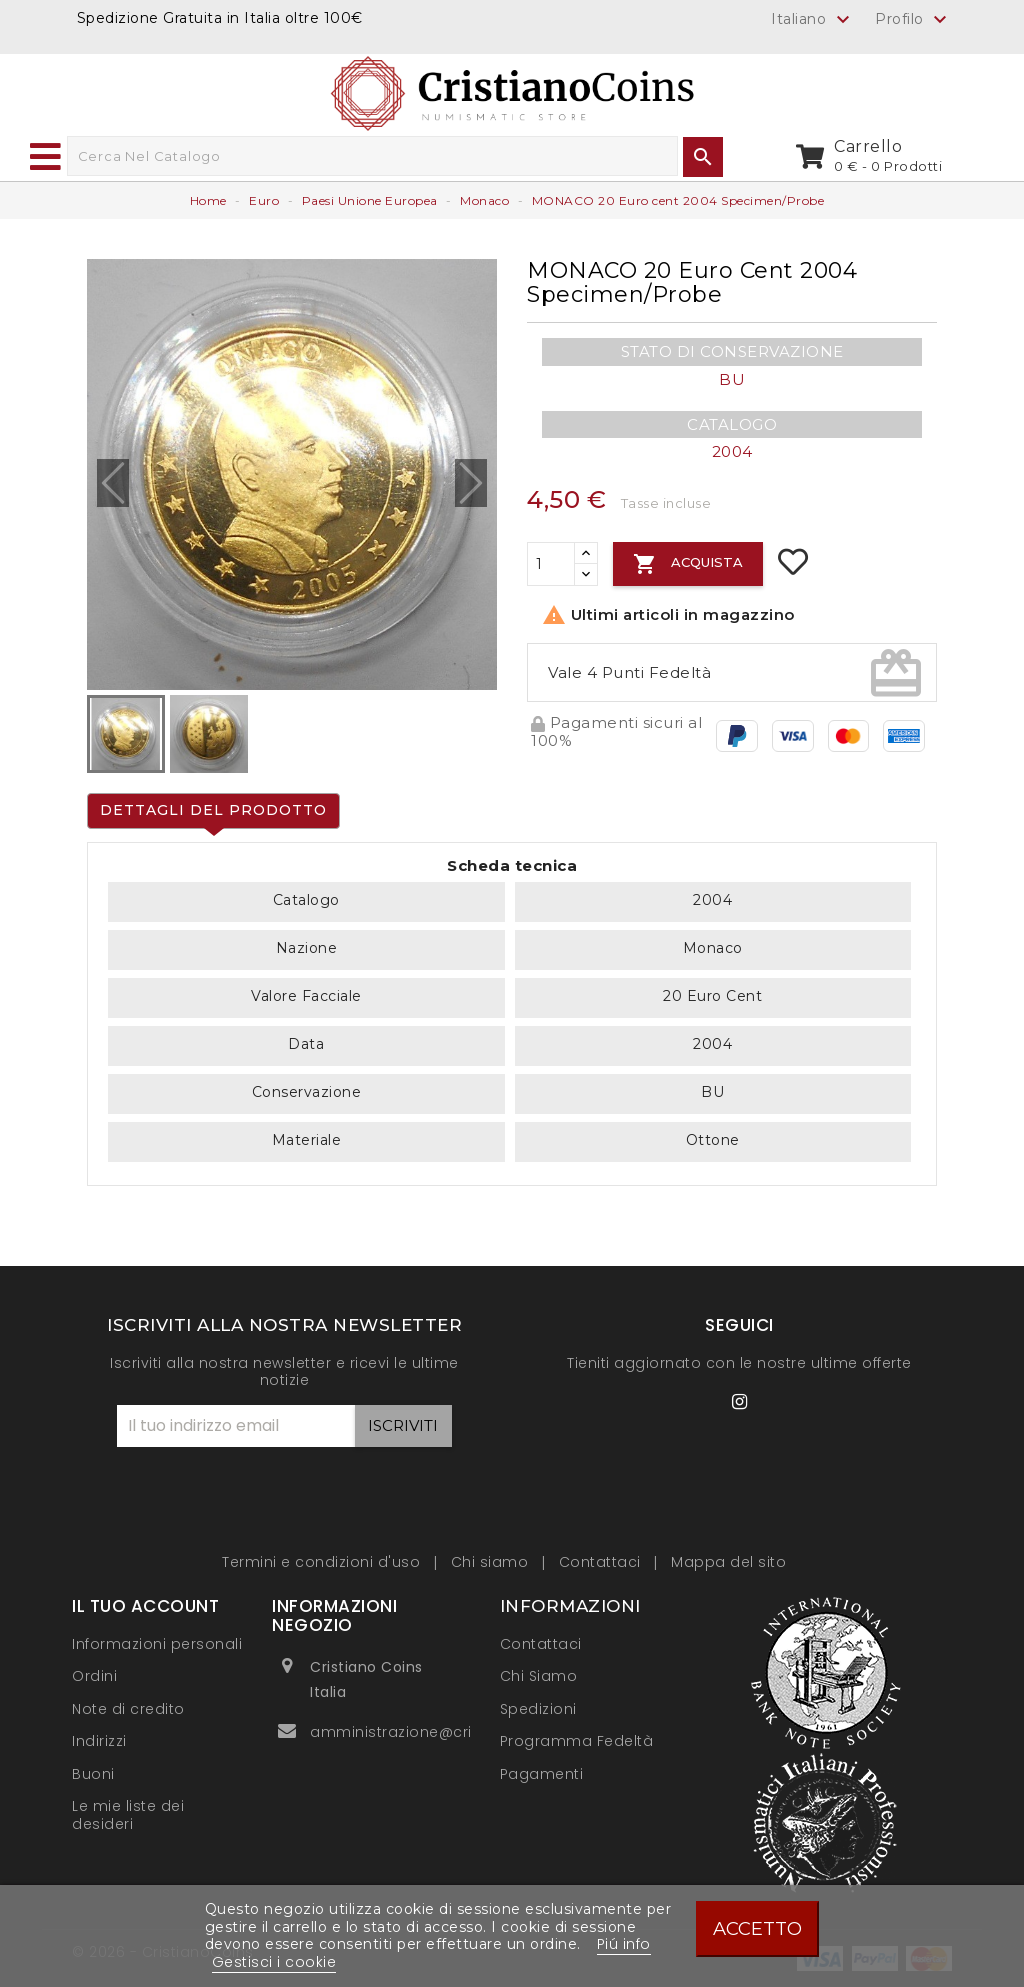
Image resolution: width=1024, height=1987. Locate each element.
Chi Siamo (539, 1676)
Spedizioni (538, 1709)
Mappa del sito (728, 1562)
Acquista (688, 564)
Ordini (94, 1676)
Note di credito (128, 1709)
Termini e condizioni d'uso (323, 1562)
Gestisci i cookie (274, 1962)
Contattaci (602, 1562)
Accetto (757, 1928)
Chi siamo (492, 1562)
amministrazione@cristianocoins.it (442, 1732)
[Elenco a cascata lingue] (813, 19)
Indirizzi (99, 1741)
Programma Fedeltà (577, 1741)
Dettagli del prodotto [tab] (213, 810)
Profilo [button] (913, 20)
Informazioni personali (157, 1644)
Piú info (624, 1944)
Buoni (93, 1774)
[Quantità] (551, 564)
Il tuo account (145, 1606)
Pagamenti (542, 1774)
